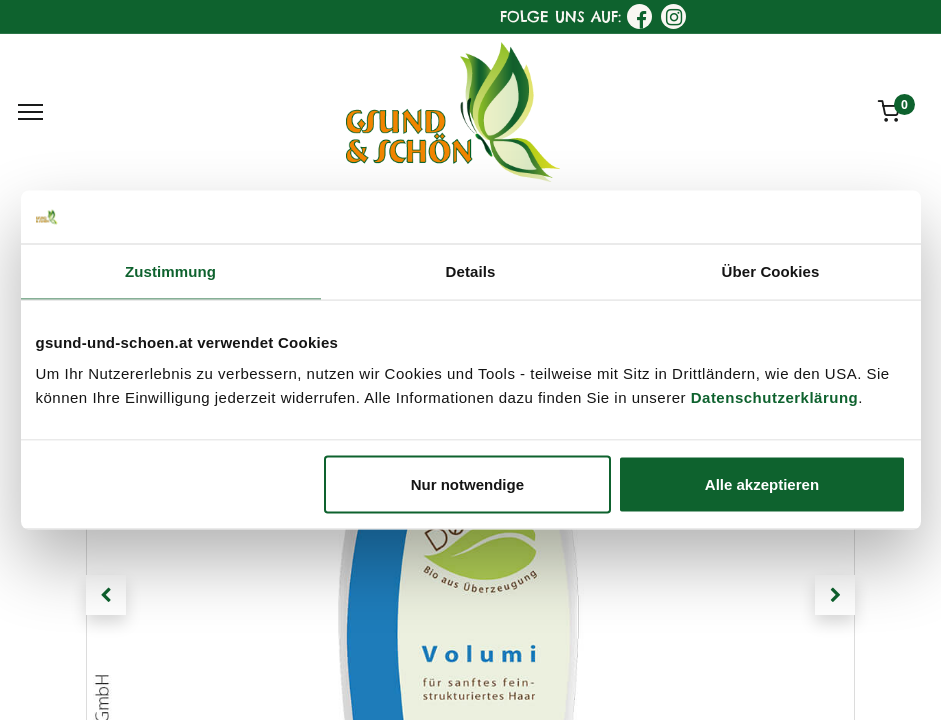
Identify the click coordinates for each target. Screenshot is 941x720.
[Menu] (30, 112)
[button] (106, 595)
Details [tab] (471, 270)
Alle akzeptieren (762, 484)
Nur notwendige (467, 484)
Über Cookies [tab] (771, 270)
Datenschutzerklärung (775, 397)
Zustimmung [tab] (170, 270)
